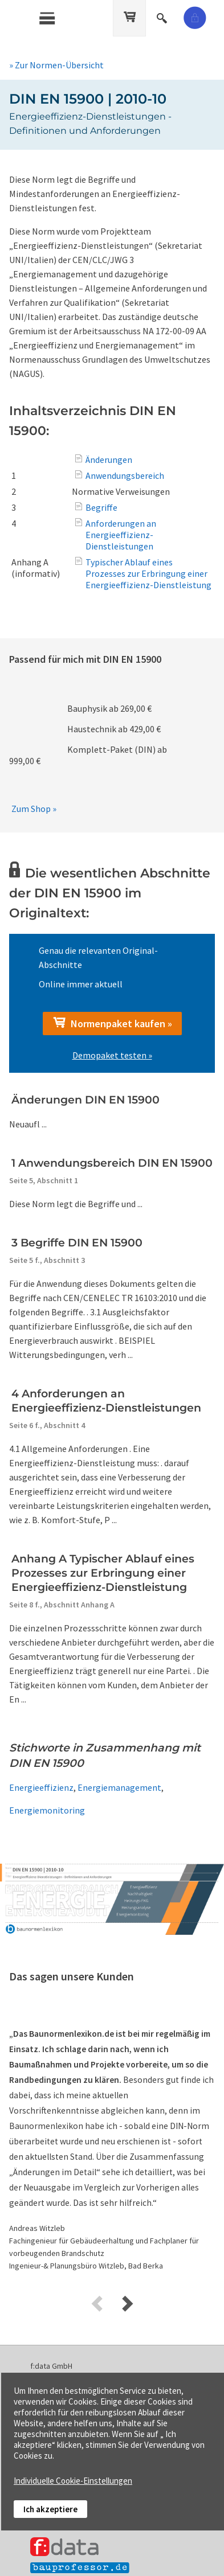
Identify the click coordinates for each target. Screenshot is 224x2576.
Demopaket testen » (112, 1055)
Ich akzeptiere (50, 2509)
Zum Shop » (33, 808)
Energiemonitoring (47, 1810)
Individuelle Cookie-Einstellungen (73, 2480)
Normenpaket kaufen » (112, 1023)
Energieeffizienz (41, 1787)
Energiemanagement (119, 1787)
